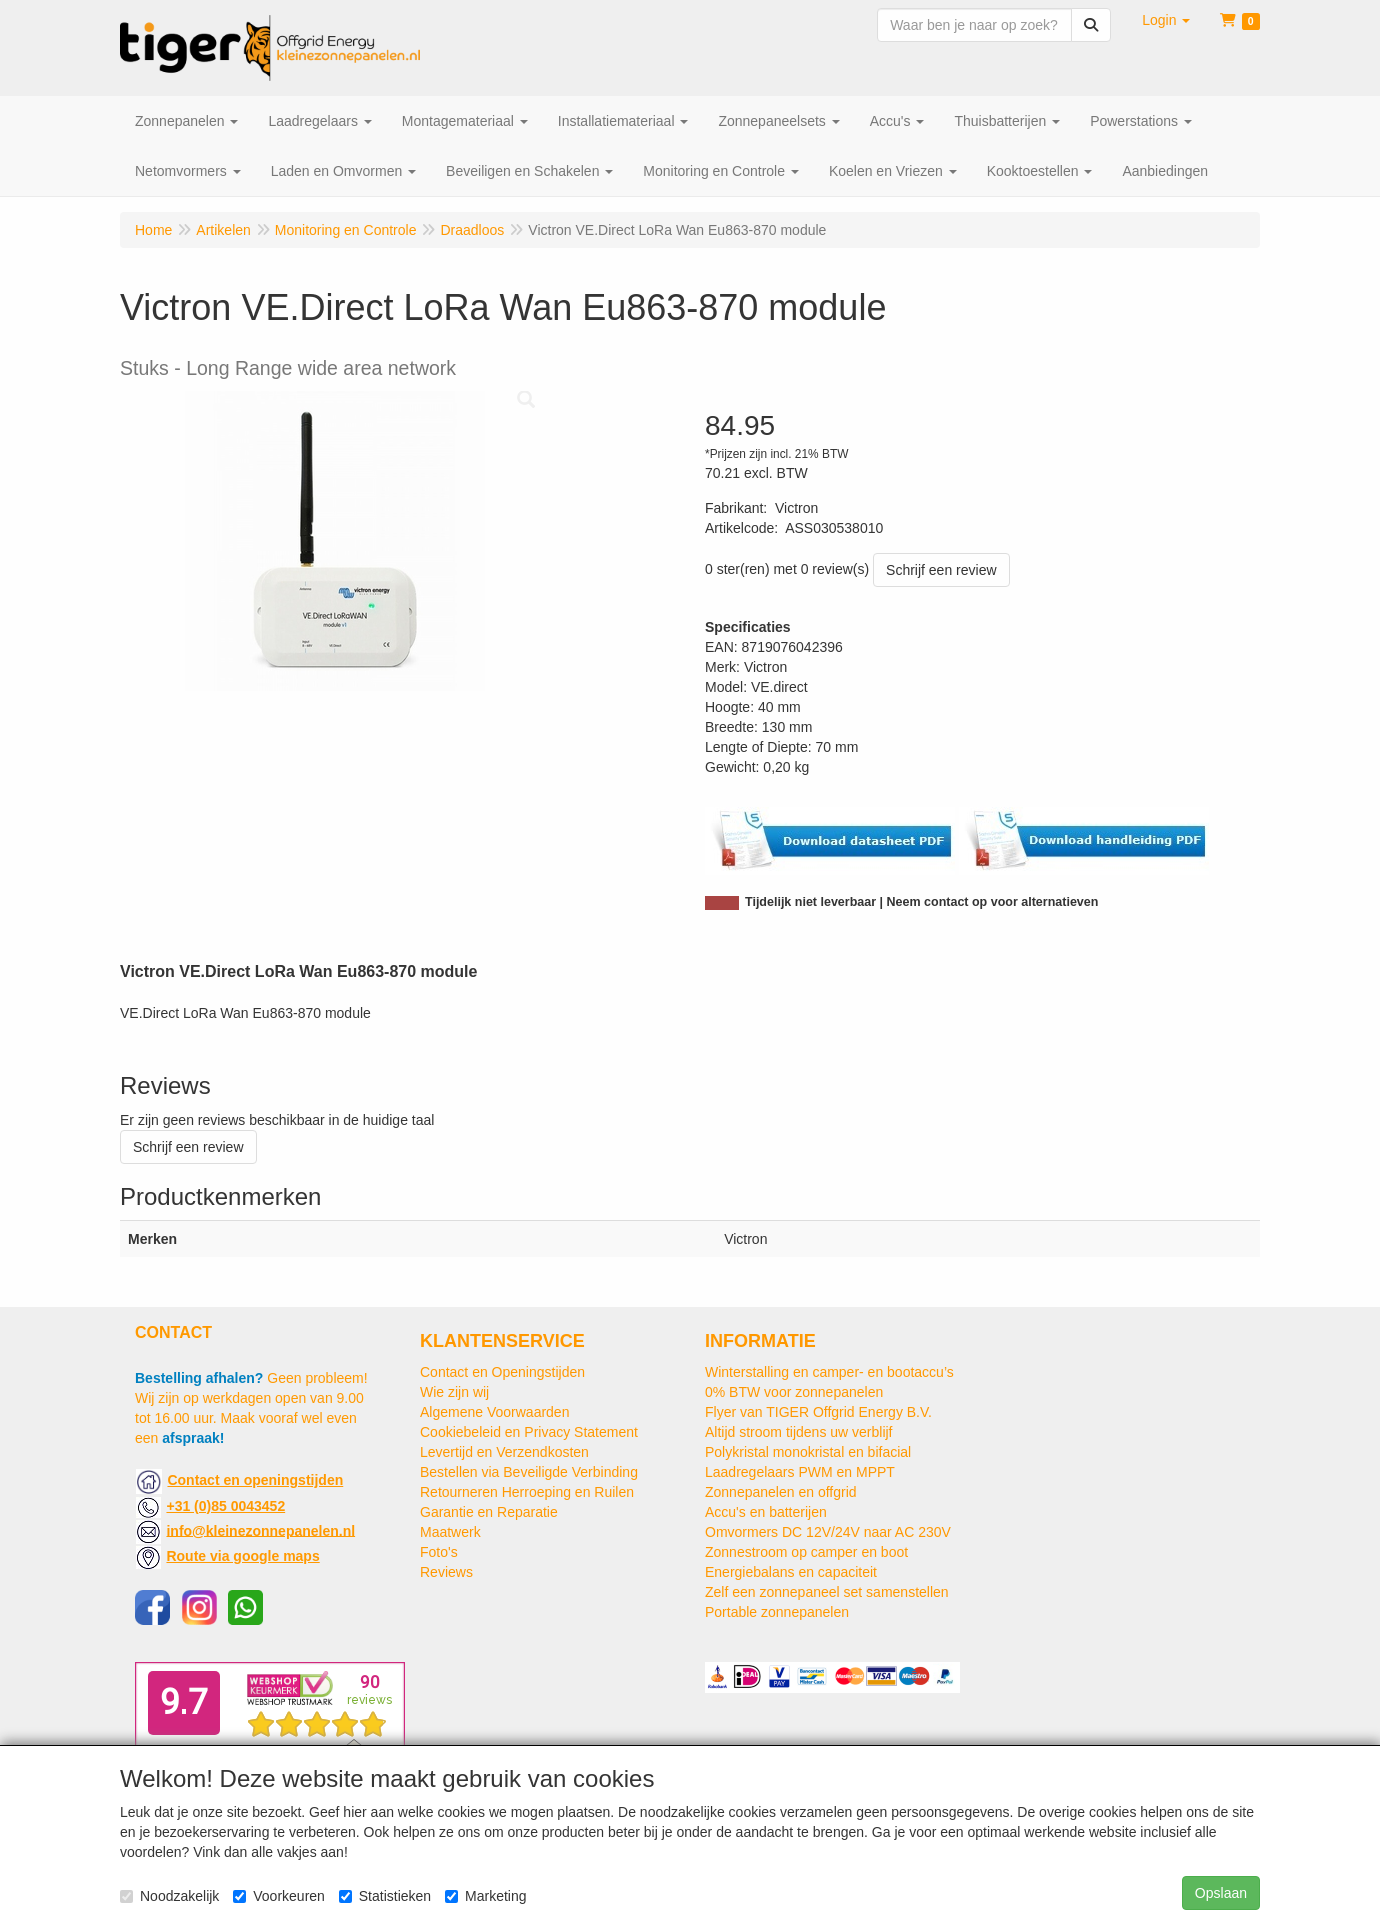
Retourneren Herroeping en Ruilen (527, 1492)
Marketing (485, 1896)
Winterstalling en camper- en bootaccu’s (829, 1372)
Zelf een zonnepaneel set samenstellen (827, 1592)
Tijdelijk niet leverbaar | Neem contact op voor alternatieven (921, 902)
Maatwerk (450, 1532)
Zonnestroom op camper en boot (806, 1552)
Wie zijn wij (454, 1392)
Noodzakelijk (169, 1896)
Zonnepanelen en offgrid (781, 1492)
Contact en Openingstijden (502, 1372)
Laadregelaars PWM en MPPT (800, 1472)
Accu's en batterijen (766, 1512)
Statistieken (385, 1896)
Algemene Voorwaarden (494, 1412)
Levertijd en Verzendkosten (504, 1452)
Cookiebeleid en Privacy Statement (529, 1432)
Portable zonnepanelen (777, 1612)
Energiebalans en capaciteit (791, 1572)
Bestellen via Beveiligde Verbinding (529, 1472)
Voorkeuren (279, 1896)
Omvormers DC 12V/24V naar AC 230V (828, 1532)
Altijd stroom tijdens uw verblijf (799, 1432)
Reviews (446, 1572)
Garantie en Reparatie (489, 1512)
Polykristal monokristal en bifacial (808, 1452)
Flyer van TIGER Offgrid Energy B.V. (818, 1412)
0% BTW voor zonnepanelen (794, 1392)
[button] (1166, 20)
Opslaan (1221, 1893)
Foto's (439, 1552)
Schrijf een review (941, 570)
